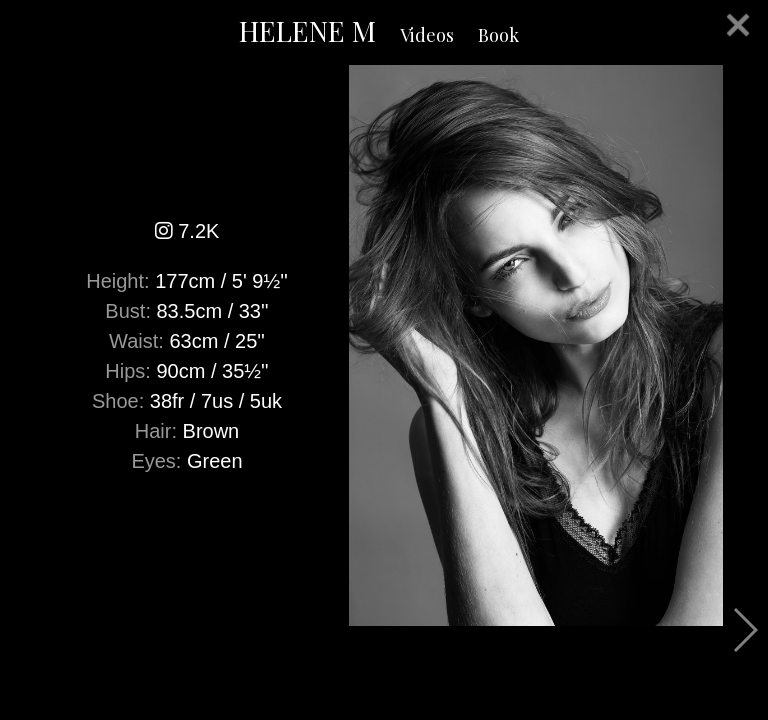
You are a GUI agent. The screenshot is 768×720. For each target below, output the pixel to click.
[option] (384, 345)
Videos (427, 35)
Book (498, 35)
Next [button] (744, 630)
